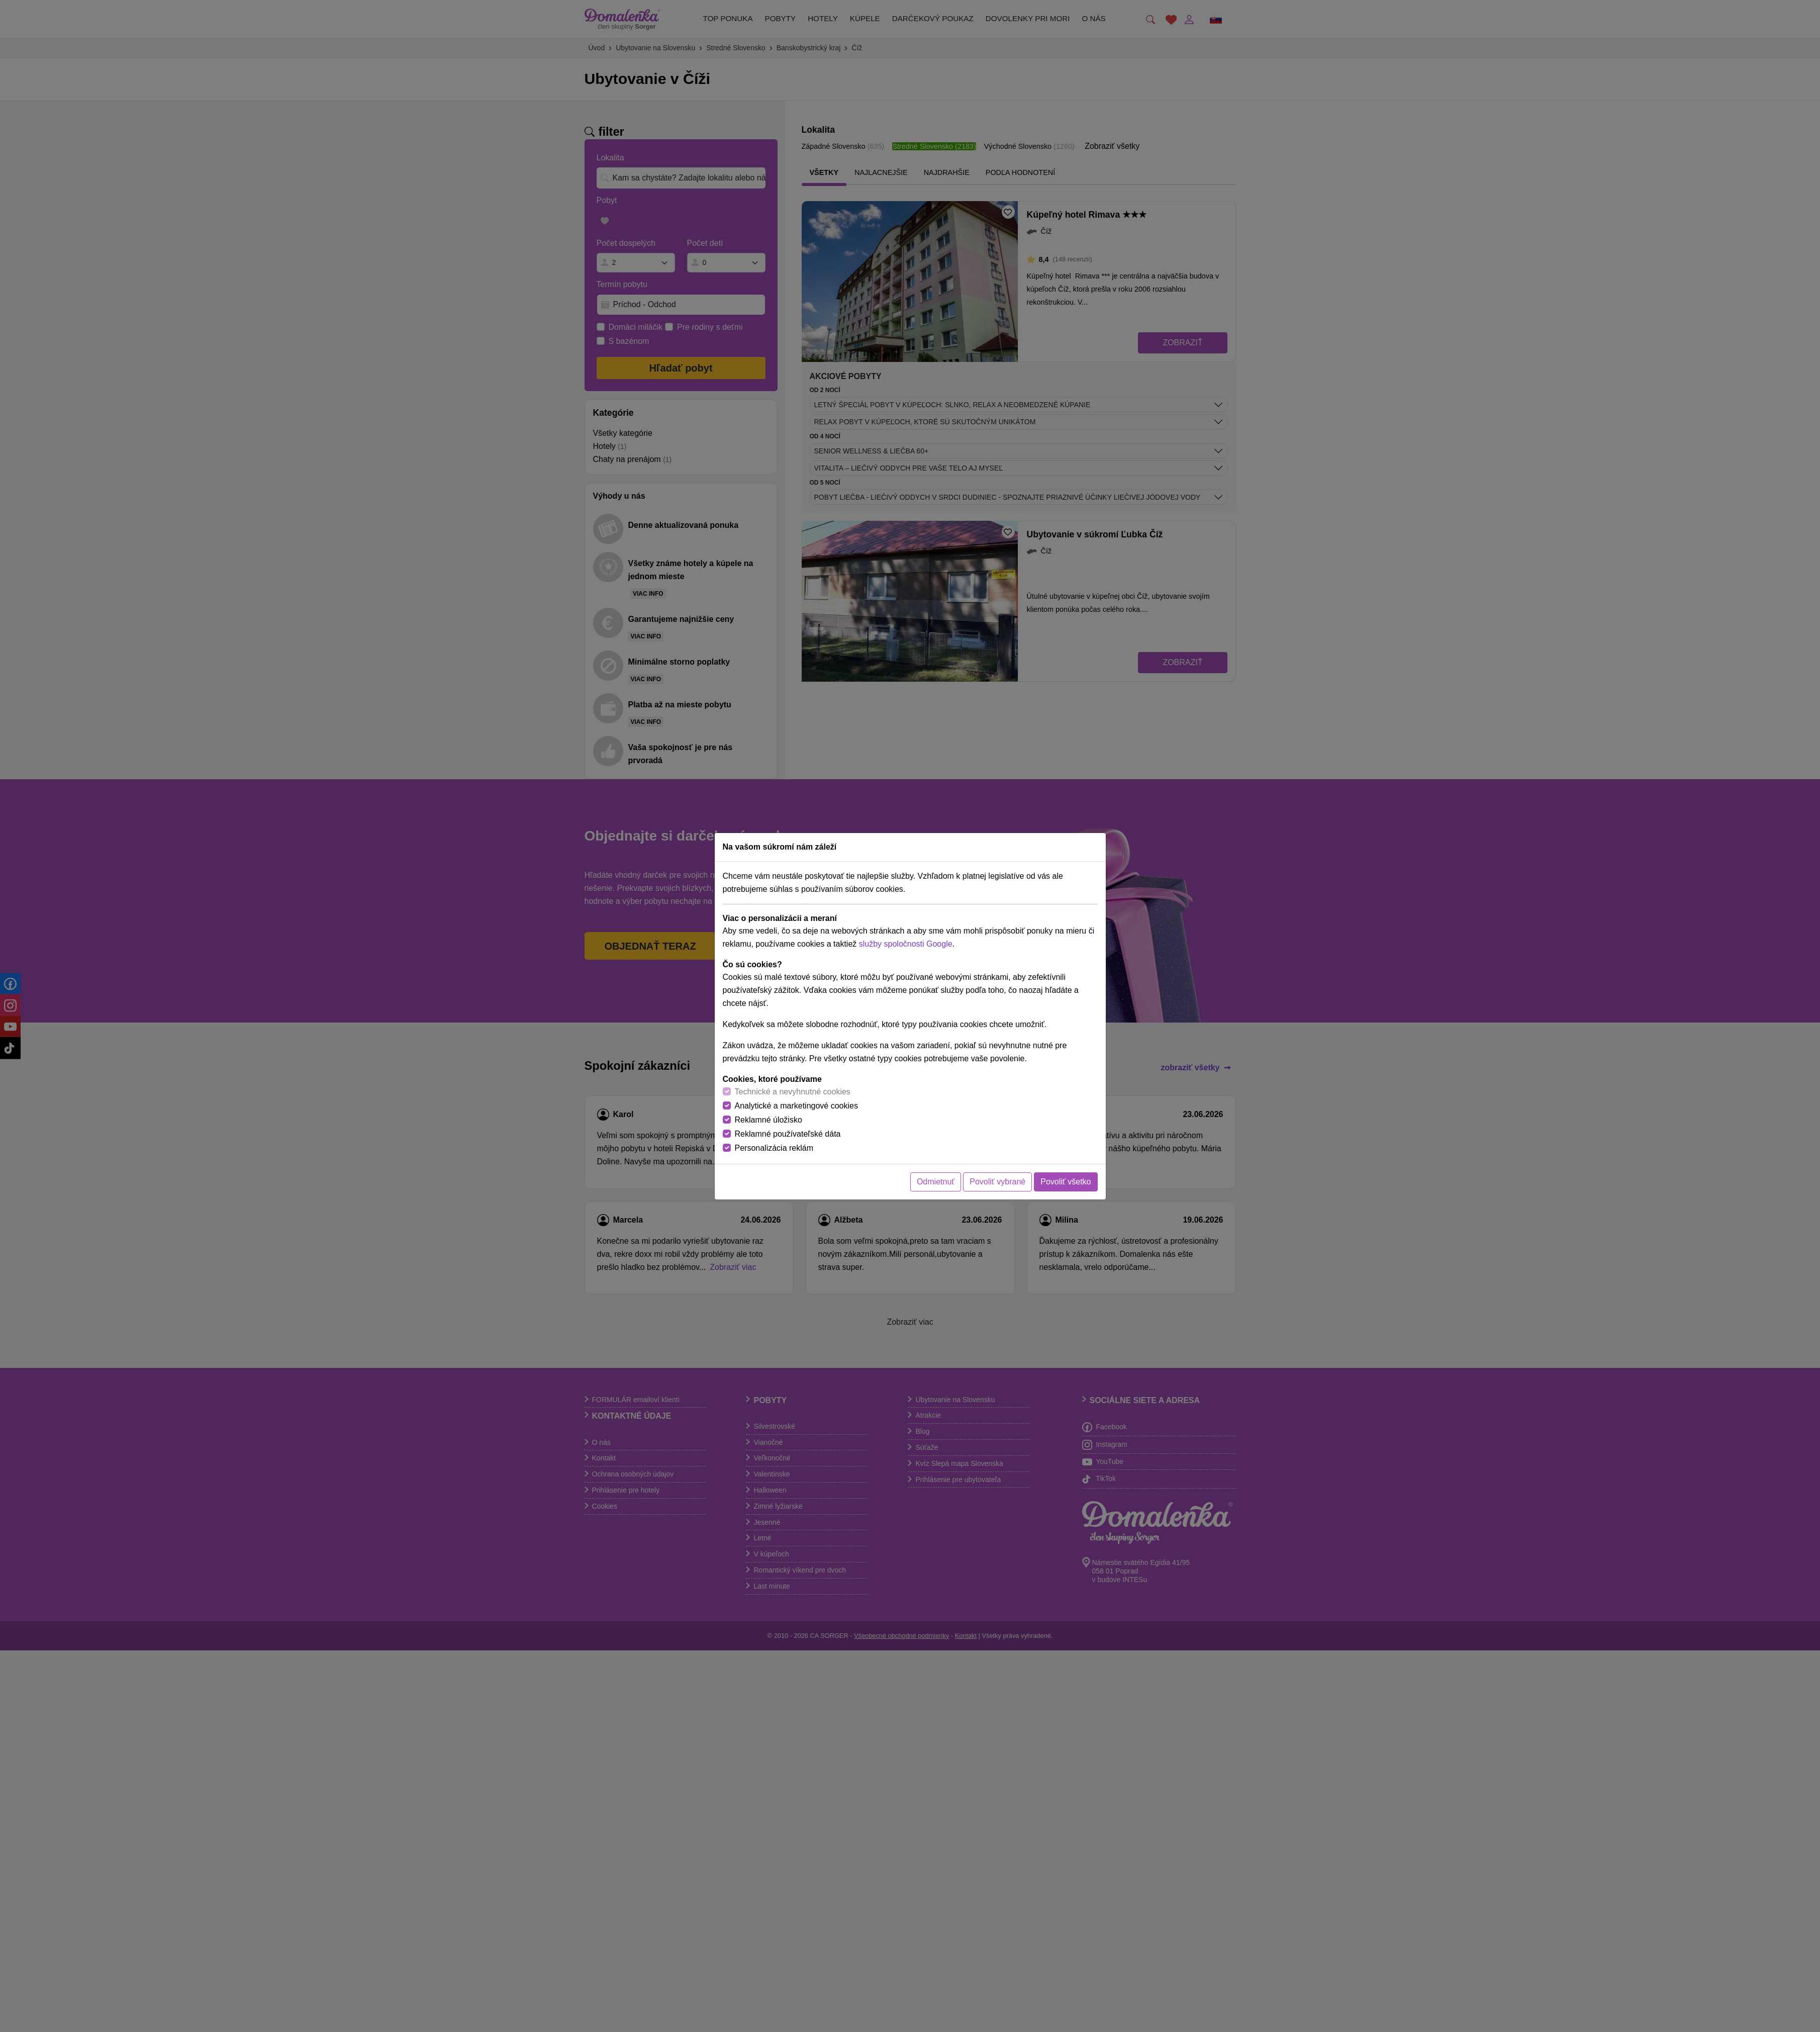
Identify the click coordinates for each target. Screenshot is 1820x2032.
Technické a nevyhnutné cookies (792, 1091)
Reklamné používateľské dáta (788, 1134)
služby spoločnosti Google (905, 944)
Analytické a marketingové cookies (796, 1105)
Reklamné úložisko (768, 1120)
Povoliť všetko (1065, 1181)
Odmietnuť (935, 1181)
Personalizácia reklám (774, 1148)
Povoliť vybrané (997, 1181)
